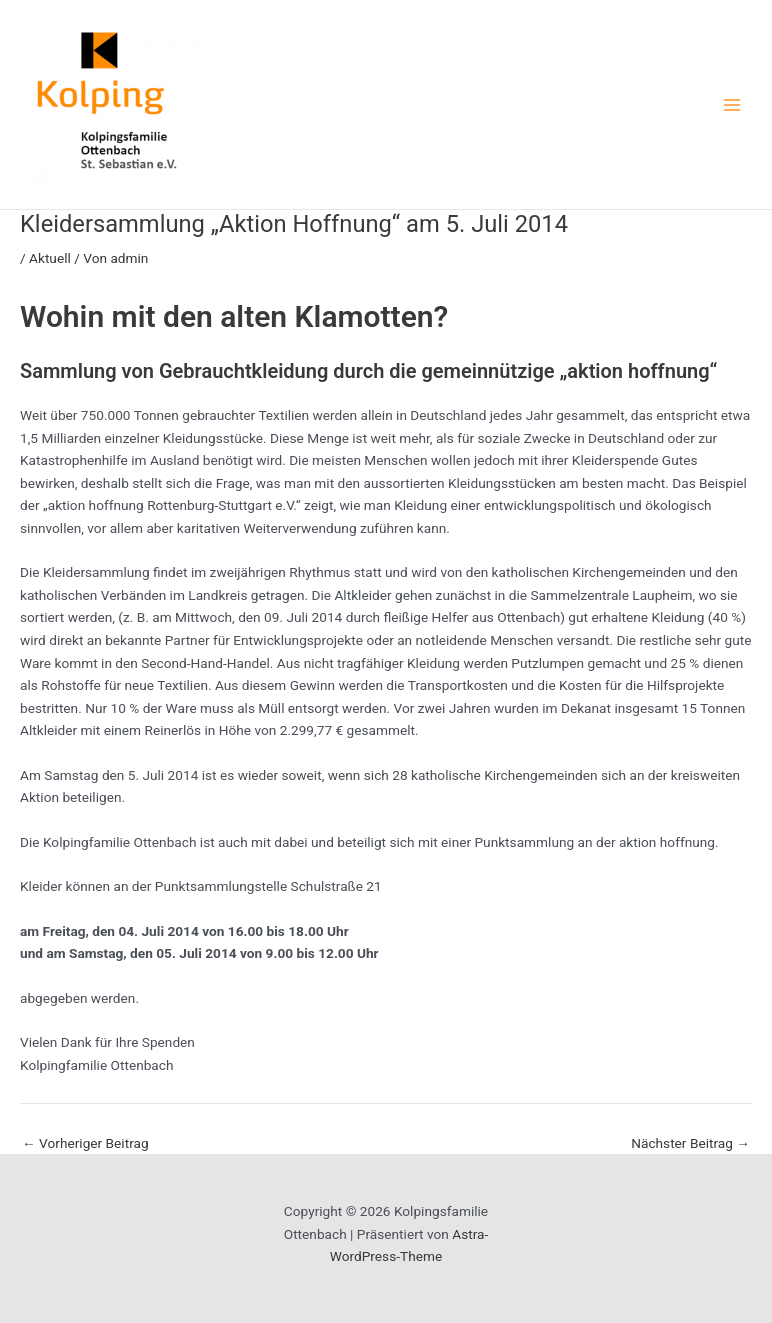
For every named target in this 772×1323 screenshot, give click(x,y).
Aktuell (50, 258)
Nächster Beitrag (690, 1144)
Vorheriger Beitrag (85, 1144)
